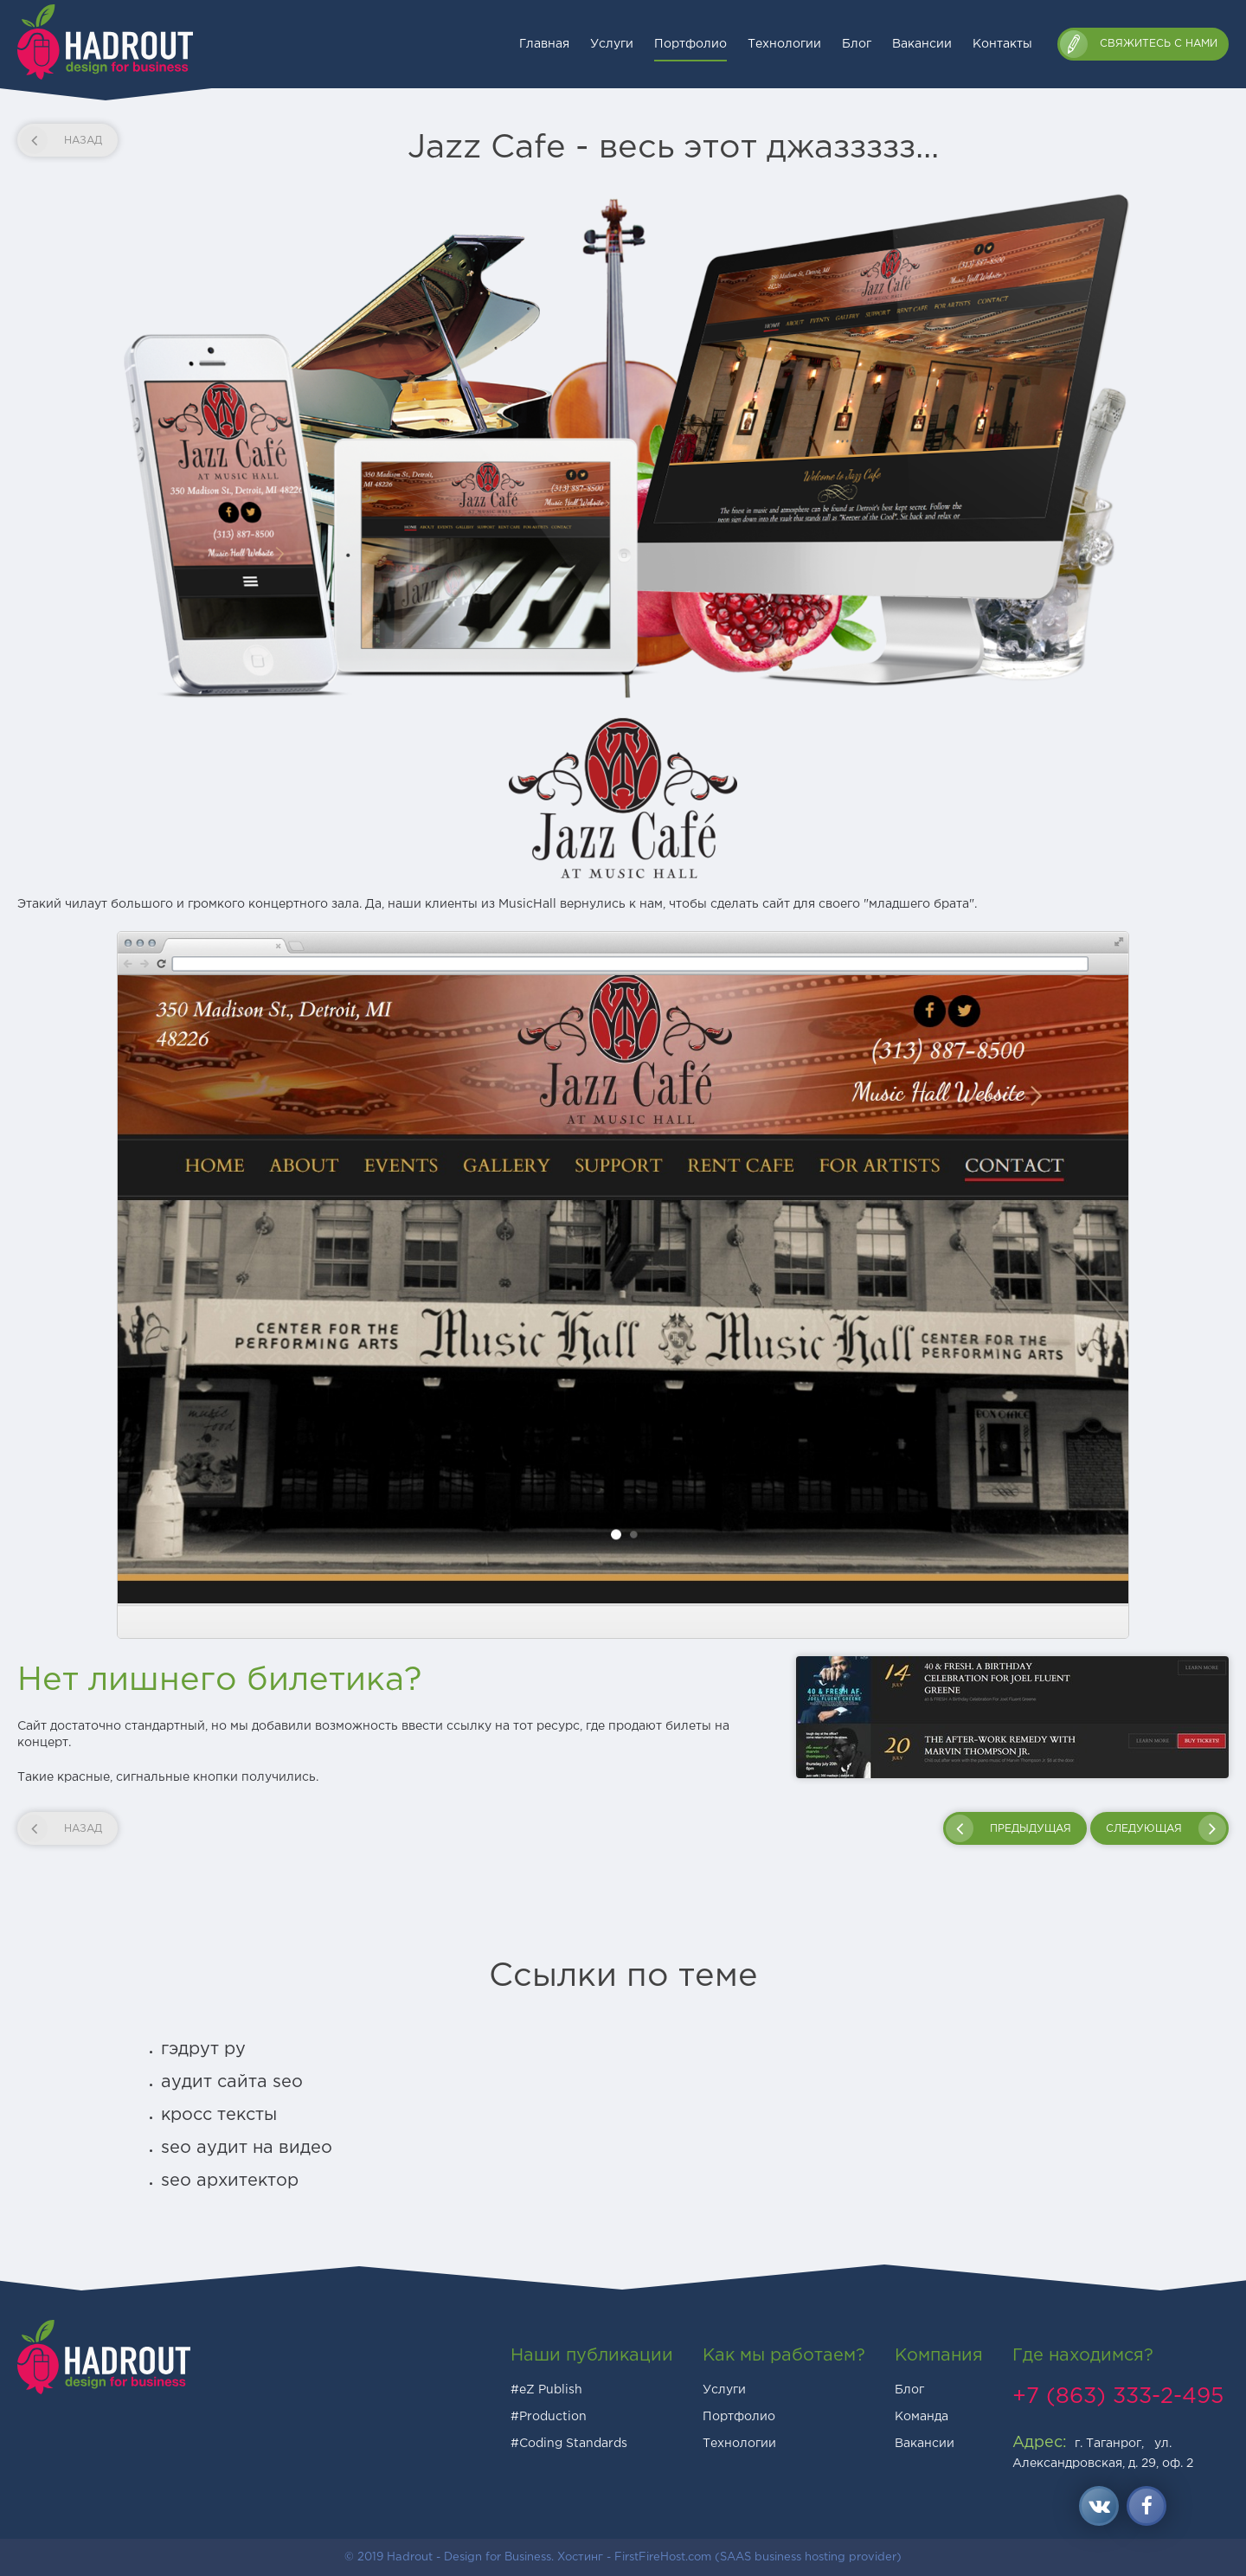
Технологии (784, 44)
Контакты (1002, 44)
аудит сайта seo (232, 2082)
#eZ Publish (546, 2390)
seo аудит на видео (246, 2147)
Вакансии (922, 44)
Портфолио (690, 44)
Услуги (611, 44)
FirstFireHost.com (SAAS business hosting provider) (758, 2557)
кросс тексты (219, 2115)
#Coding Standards (569, 2443)
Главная (544, 44)
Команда (921, 2417)
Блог (856, 44)
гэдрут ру (203, 2049)
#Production (549, 2417)
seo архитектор (230, 2180)
